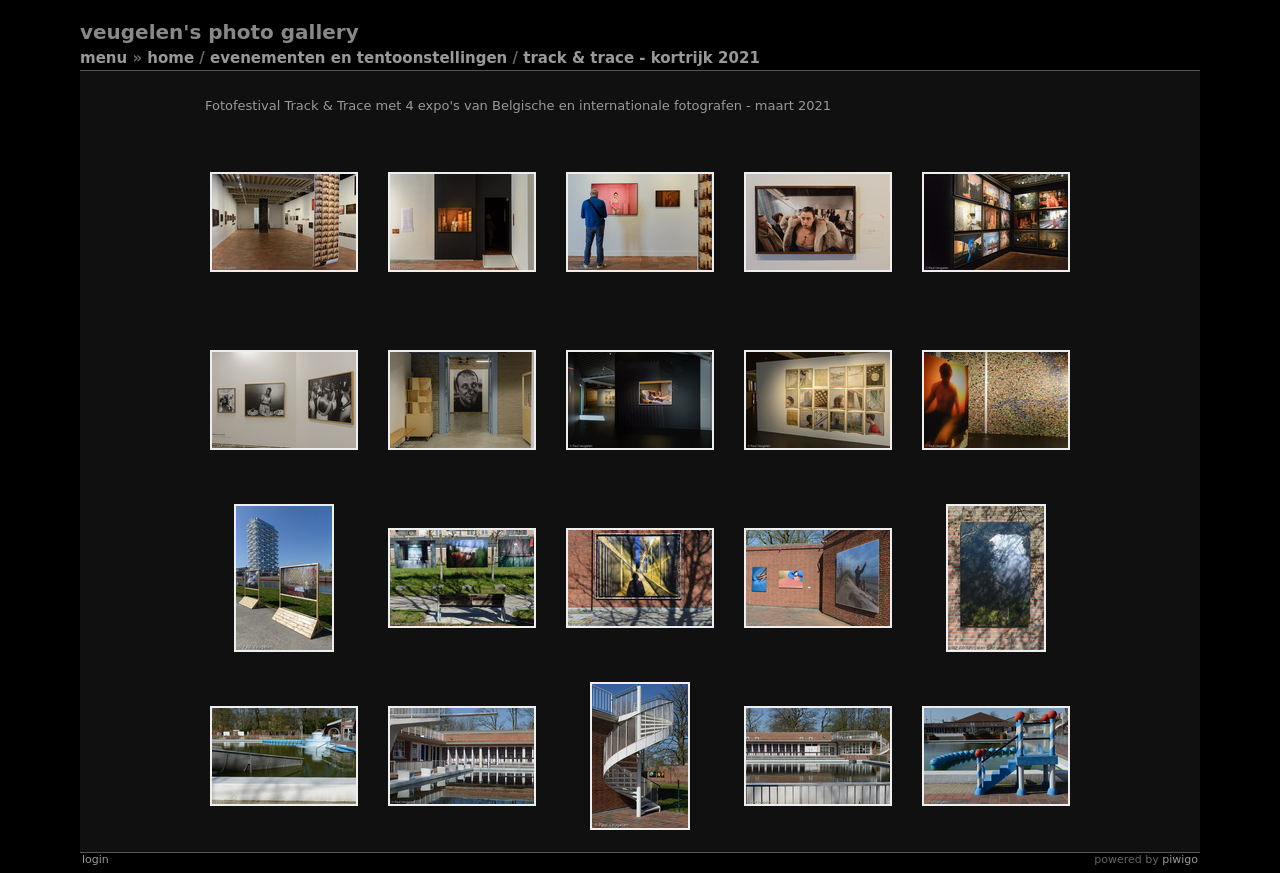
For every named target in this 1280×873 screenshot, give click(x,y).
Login (95, 859)
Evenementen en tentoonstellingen (358, 58)
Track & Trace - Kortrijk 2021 (641, 58)
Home (170, 58)
